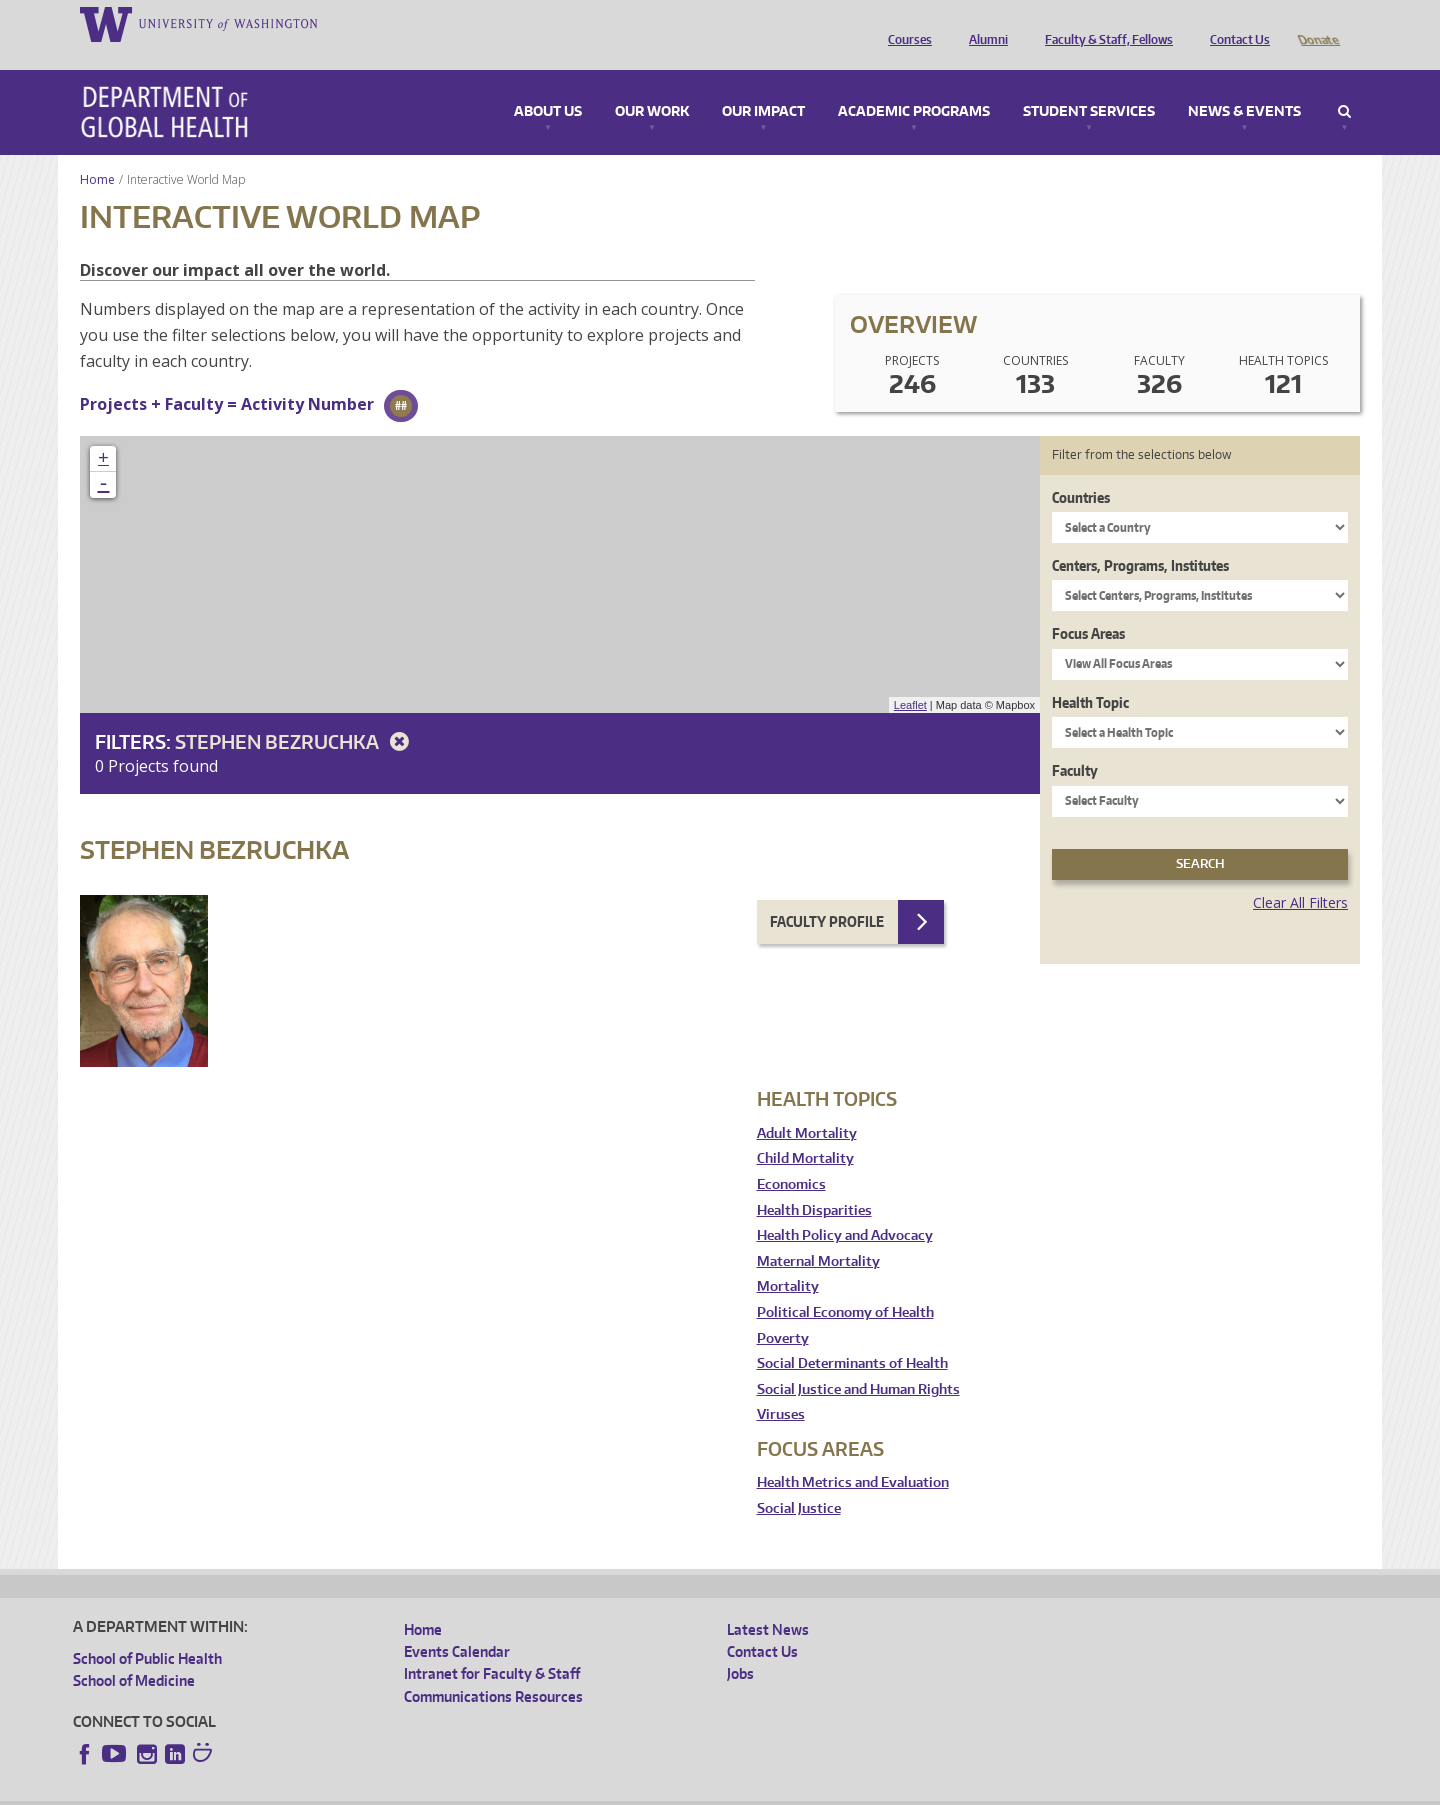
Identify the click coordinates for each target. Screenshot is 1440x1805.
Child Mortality (805, 1130)
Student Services (1089, 84)
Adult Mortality (807, 1105)
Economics (791, 1156)
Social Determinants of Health (852, 1335)
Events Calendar (457, 1623)
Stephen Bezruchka (295, 713)
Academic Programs (914, 84)
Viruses (781, 1386)
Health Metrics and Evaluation (853, 1454)
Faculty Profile (827, 893)
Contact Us (1235, 23)
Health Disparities (814, 1182)
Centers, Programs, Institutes (1140, 537)
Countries (1081, 469)
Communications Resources (493, 1668)
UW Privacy (338, 1788)
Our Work (652, 84)
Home (97, 151)
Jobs (740, 1645)
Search (1344, 84)
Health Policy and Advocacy (845, 1207)
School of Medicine (134, 1652)
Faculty (1075, 742)
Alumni (983, 23)
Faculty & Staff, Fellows (1104, 23)
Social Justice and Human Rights (858, 1361)
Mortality (788, 1258)
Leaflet (910, 677)
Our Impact (763, 84)
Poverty (783, 1310)
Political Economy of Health (845, 1284)
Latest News (768, 1601)
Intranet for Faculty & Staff (492, 1645)
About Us (548, 84)
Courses (905, 23)
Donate (1317, 23)
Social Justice (799, 1480)
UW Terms (419, 1788)
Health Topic (1090, 674)
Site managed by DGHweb (538, 1788)
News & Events (1244, 84)
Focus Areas (1088, 605)
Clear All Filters (1300, 874)
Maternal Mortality (818, 1233)
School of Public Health (147, 1630)
